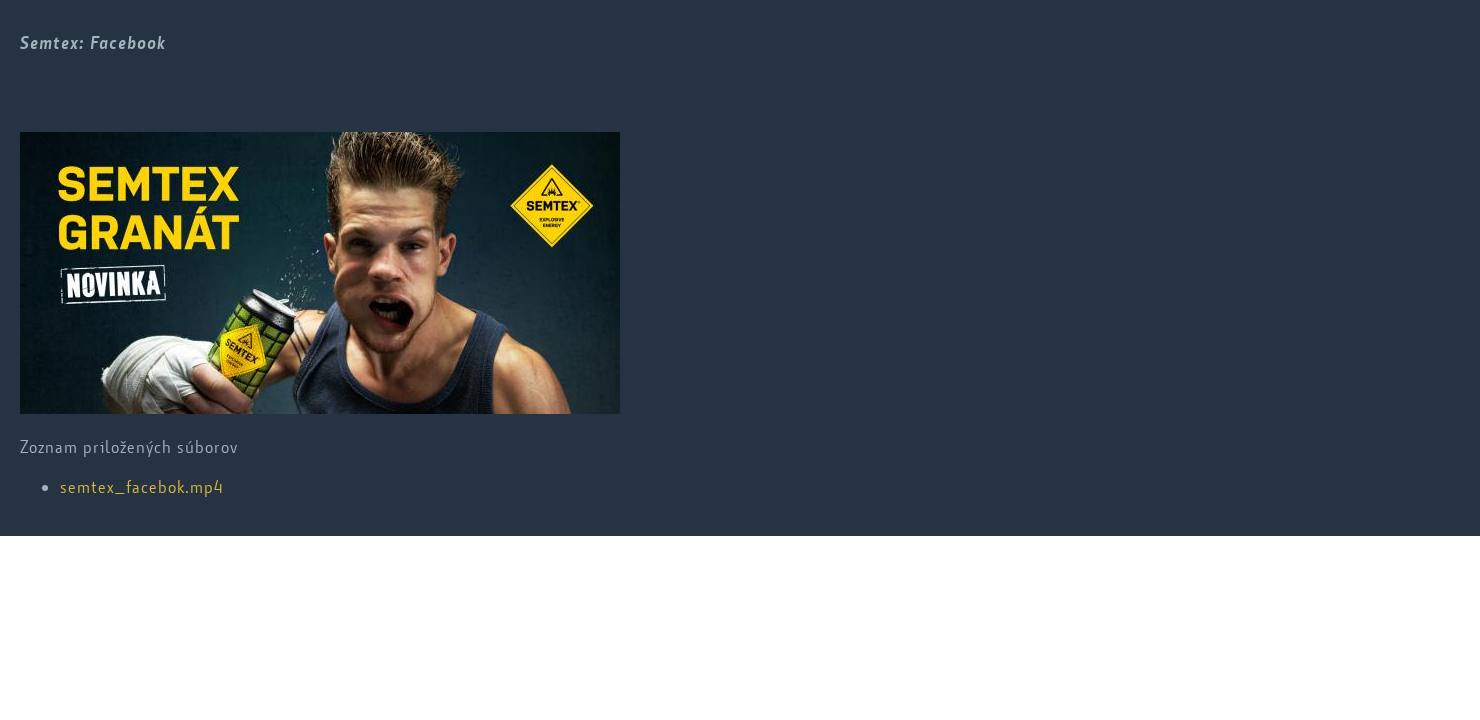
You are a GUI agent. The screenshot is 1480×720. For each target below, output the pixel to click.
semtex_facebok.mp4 (142, 487)
